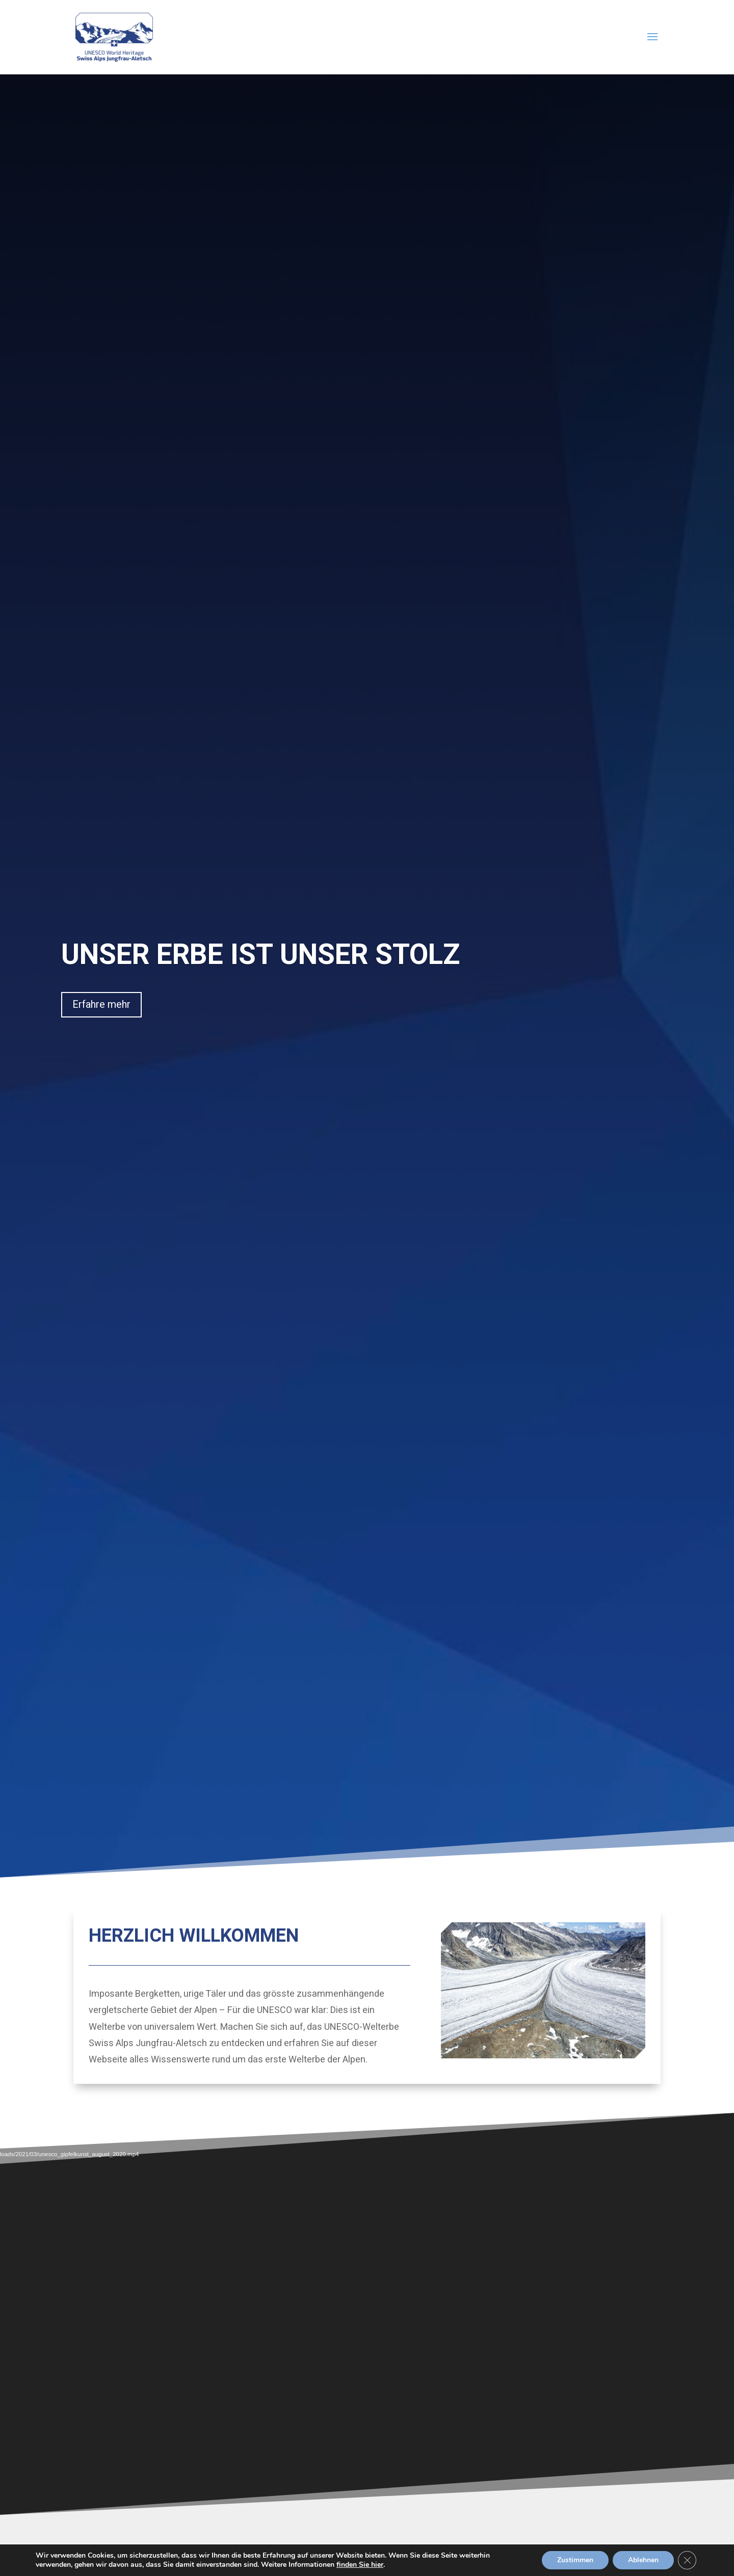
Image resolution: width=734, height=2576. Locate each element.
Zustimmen (573, 2560)
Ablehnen (642, 2560)
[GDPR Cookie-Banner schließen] (687, 2560)
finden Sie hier (374, 2565)
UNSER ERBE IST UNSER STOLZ (260, 955)
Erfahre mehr (101, 1004)
